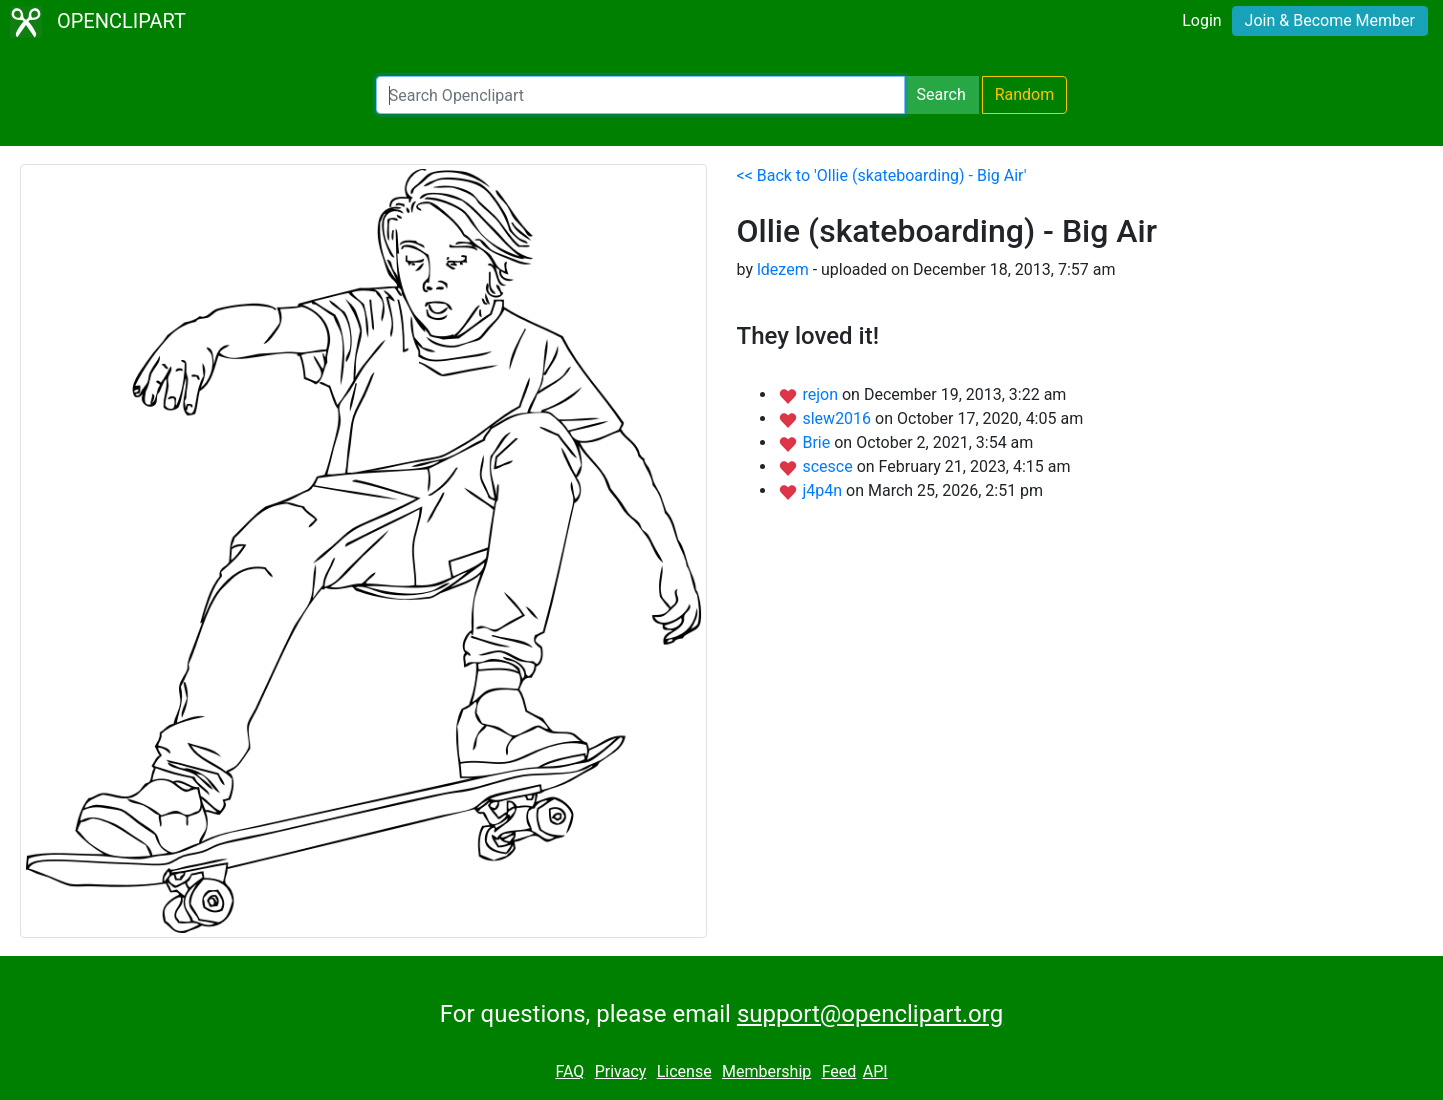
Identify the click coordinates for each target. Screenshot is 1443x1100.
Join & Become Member (1330, 20)
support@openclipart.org (870, 1014)
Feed (839, 1071)
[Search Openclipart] (640, 95)
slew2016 (838, 418)
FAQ (569, 1071)
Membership (766, 1071)
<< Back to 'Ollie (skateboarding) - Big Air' (882, 175)
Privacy (621, 1071)
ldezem (783, 269)
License (684, 1071)
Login (1201, 20)
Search (941, 94)
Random (1025, 94)
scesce (829, 466)
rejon (822, 394)
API (875, 1071)
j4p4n (824, 490)
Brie (818, 442)
